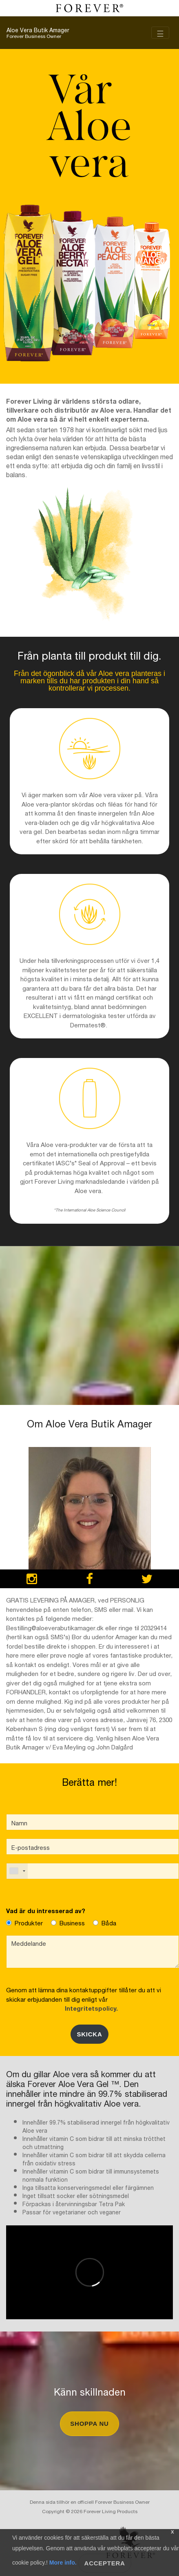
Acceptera (104, 2563)
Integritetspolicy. (90, 2007)
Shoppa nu (89, 2423)
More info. (63, 2562)
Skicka (89, 2034)
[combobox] (17, 1871)
